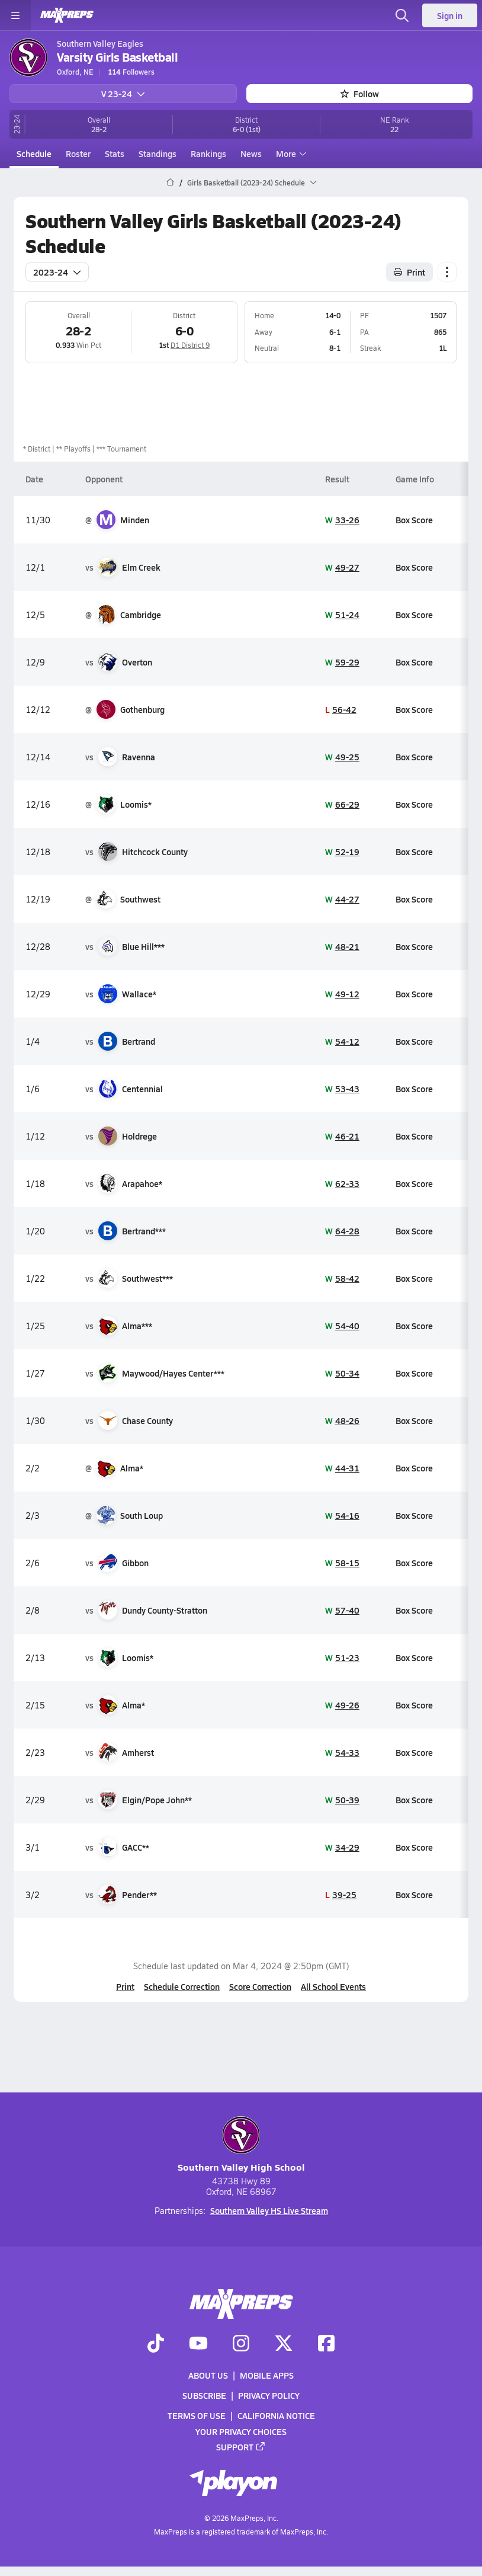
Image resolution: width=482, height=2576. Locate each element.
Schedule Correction (182, 1986)
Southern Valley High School (241, 2145)
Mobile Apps (267, 2375)
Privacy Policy (269, 2395)
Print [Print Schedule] (409, 272)
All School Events (333, 1986)
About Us (208, 2375)
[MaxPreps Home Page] (170, 182)
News (251, 153)
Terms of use (197, 2415)
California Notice (276, 2415)
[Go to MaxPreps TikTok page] (155, 2344)
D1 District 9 (190, 345)
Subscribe (204, 2395)
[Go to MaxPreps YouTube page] (198, 2344)
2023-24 (57, 272)
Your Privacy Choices (241, 2431)
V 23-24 (123, 94)
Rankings (208, 153)
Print (125, 1986)
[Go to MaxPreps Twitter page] (283, 2344)
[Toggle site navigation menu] (15, 15)
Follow (359, 94)
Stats (114, 153)
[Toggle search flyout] (402, 15)
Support (241, 2447)
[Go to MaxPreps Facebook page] (326, 2344)
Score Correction (260, 1986)
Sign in (449, 15)
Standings (157, 153)
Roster (78, 153)
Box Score (414, 520)
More (289, 153)
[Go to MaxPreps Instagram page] (241, 2344)
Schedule (34, 153)
